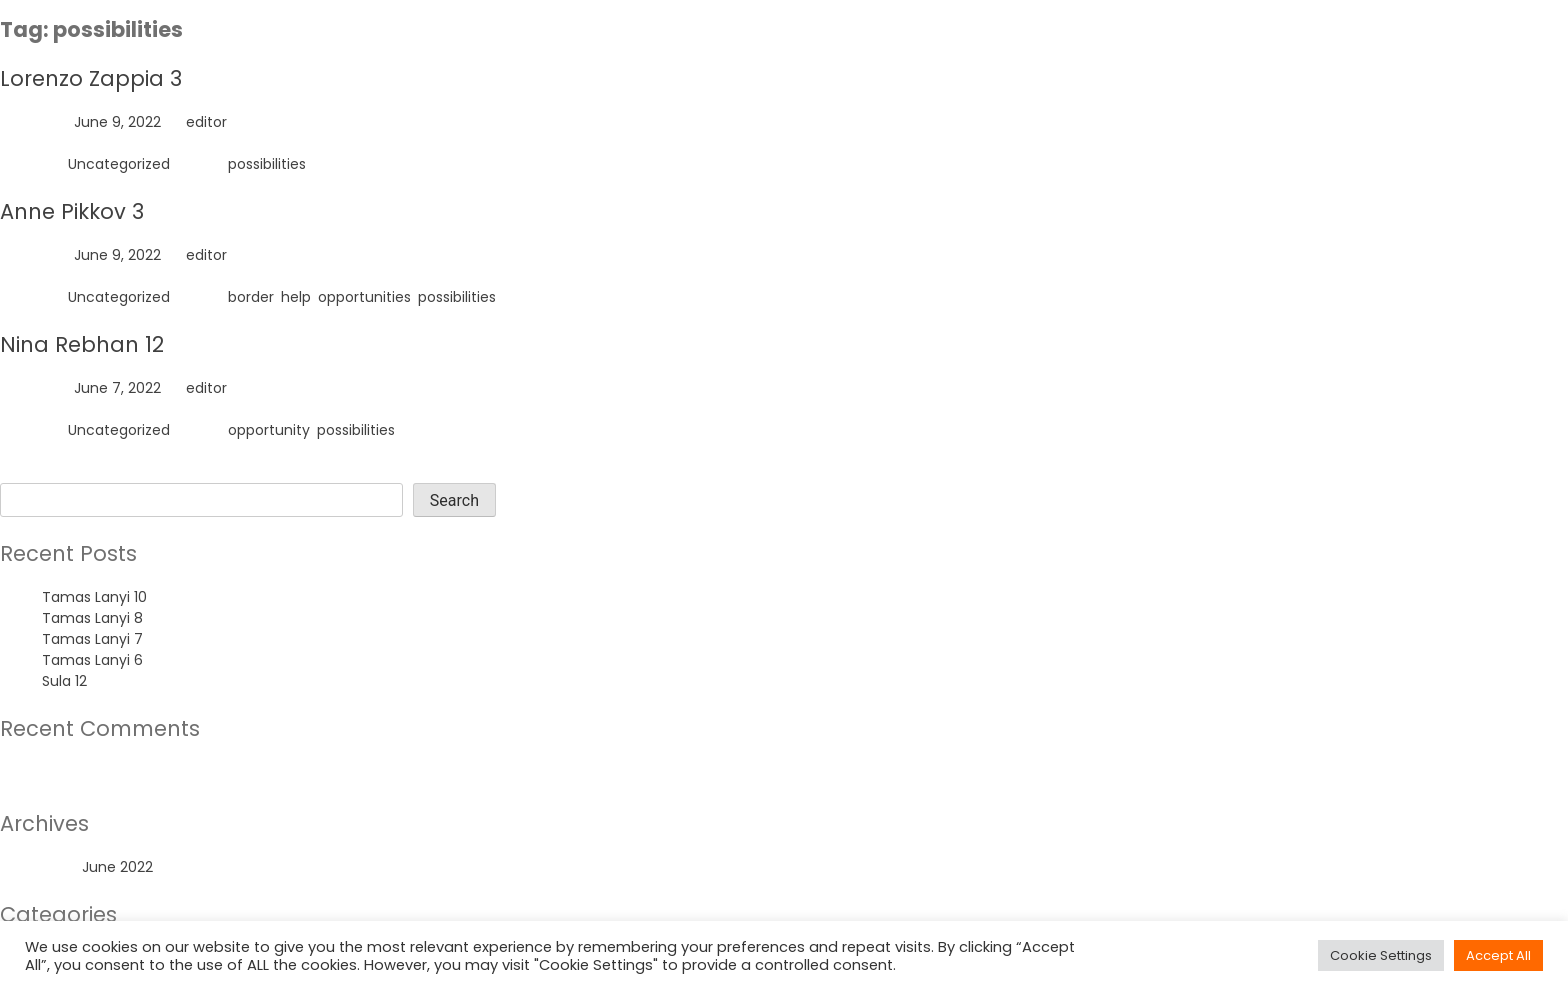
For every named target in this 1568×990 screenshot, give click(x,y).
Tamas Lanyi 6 (92, 660)
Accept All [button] (1498, 955)
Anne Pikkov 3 (72, 211)
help (296, 297)
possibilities (267, 164)
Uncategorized (119, 164)
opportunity (269, 430)
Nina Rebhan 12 (82, 344)
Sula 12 (64, 681)
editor (206, 122)
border (251, 297)
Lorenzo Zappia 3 (91, 78)
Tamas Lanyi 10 (94, 597)
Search (24, 472)
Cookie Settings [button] (1381, 955)
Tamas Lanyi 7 (92, 639)
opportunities (364, 297)
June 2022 (117, 867)
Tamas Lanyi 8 (92, 618)
